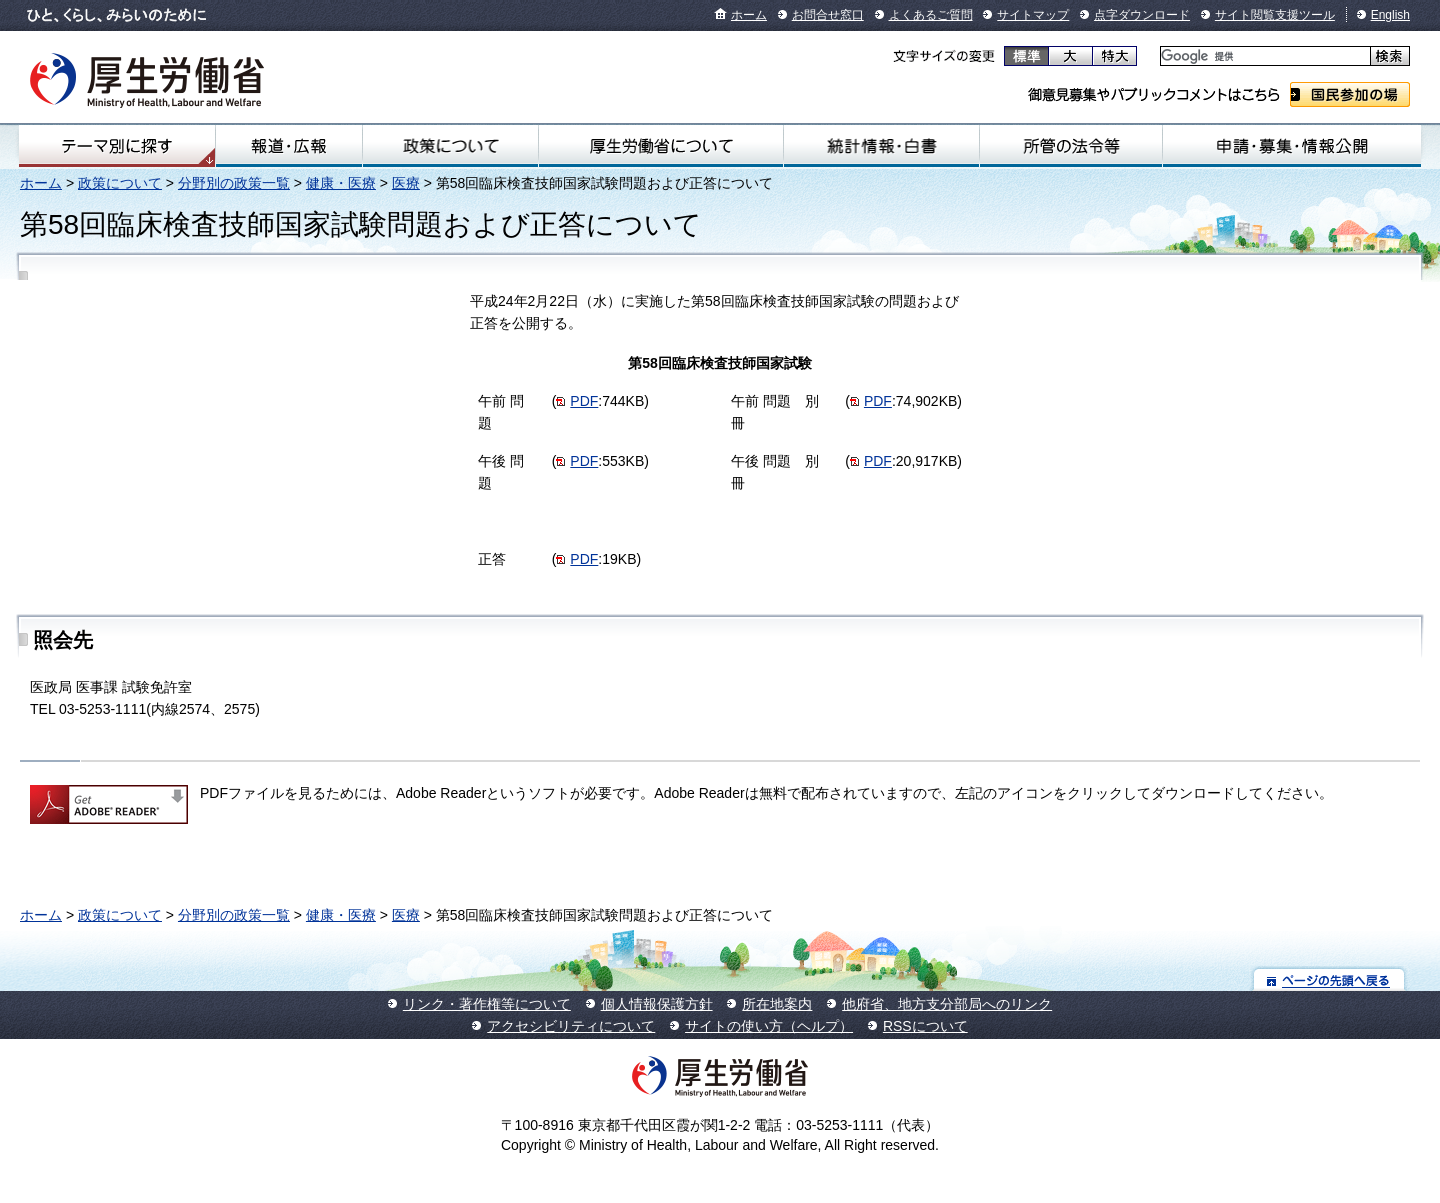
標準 (1026, 56)
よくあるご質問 (931, 15)
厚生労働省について (661, 146)
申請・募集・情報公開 (1292, 146)
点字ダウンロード (1142, 15)
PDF (584, 401)
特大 (1114, 56)
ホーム (749, 15)
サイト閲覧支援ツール (1275, 15)
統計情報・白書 (881, 146)
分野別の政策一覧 (234, 183)
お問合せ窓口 (828, 15)
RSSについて (925, 1026)
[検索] (1263, 56)
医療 (406, 183)
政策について (450, 146)
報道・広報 (289, 146)
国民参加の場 (1350, 94)
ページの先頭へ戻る (1329, 979)
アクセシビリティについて (571, 1026)
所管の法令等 (1070, 146)
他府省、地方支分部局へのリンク (947, 1004)
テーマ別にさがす (117, 146)
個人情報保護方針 (657, 1004)
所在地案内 (777, 1004)
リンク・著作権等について (487, 1004)
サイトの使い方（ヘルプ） (769, 1026)
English (1390, 15)
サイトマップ (1033, 15)
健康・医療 (341, 183)
